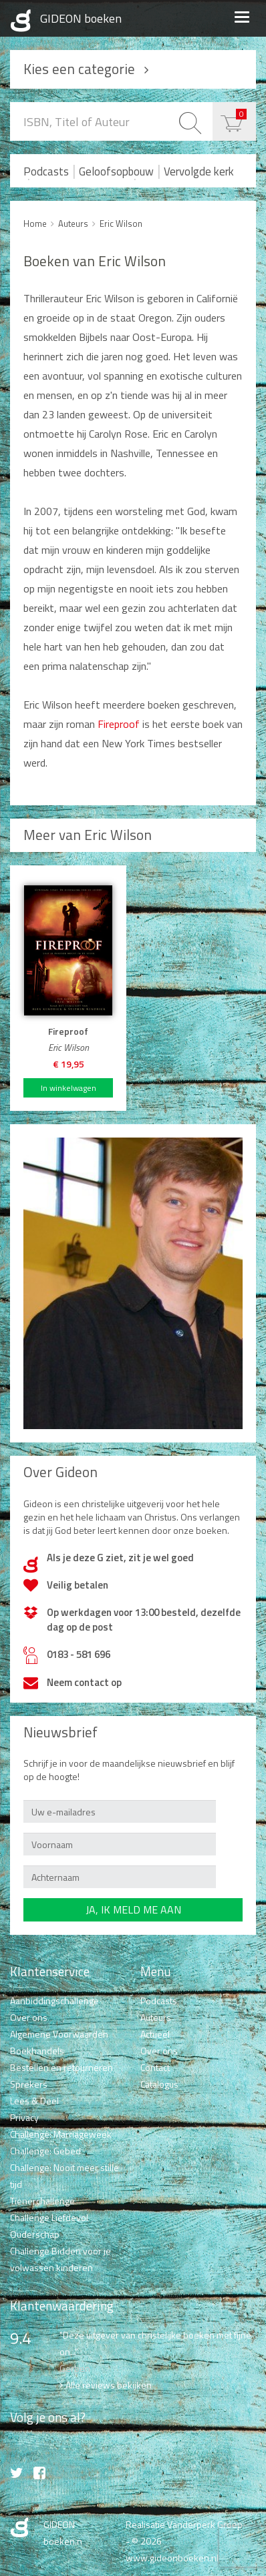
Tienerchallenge (42, 2201)
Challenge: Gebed (45, 2151)
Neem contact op (84, 1682)
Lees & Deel (34, 2101)
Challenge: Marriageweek (61, 2134)
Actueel (155, 2034)
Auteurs (73, 223)
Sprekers (28, 2084)
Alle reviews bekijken (108, 2385)
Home (35, 223)
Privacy (24, 2117)
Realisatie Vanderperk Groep (184, 2524)
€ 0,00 (241, 113)
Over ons (28, 2017)
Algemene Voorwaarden (59, 2034)
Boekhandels (37, 2051)
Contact (155, 2067)
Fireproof (119, 724)
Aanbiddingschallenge (54, 2001)
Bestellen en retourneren (61, 2067)
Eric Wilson (121, 223)
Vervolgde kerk (199, 171)
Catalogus (159, 2084)
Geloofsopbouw (116, 171)
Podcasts (46, 171)
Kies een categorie (79, 68)
